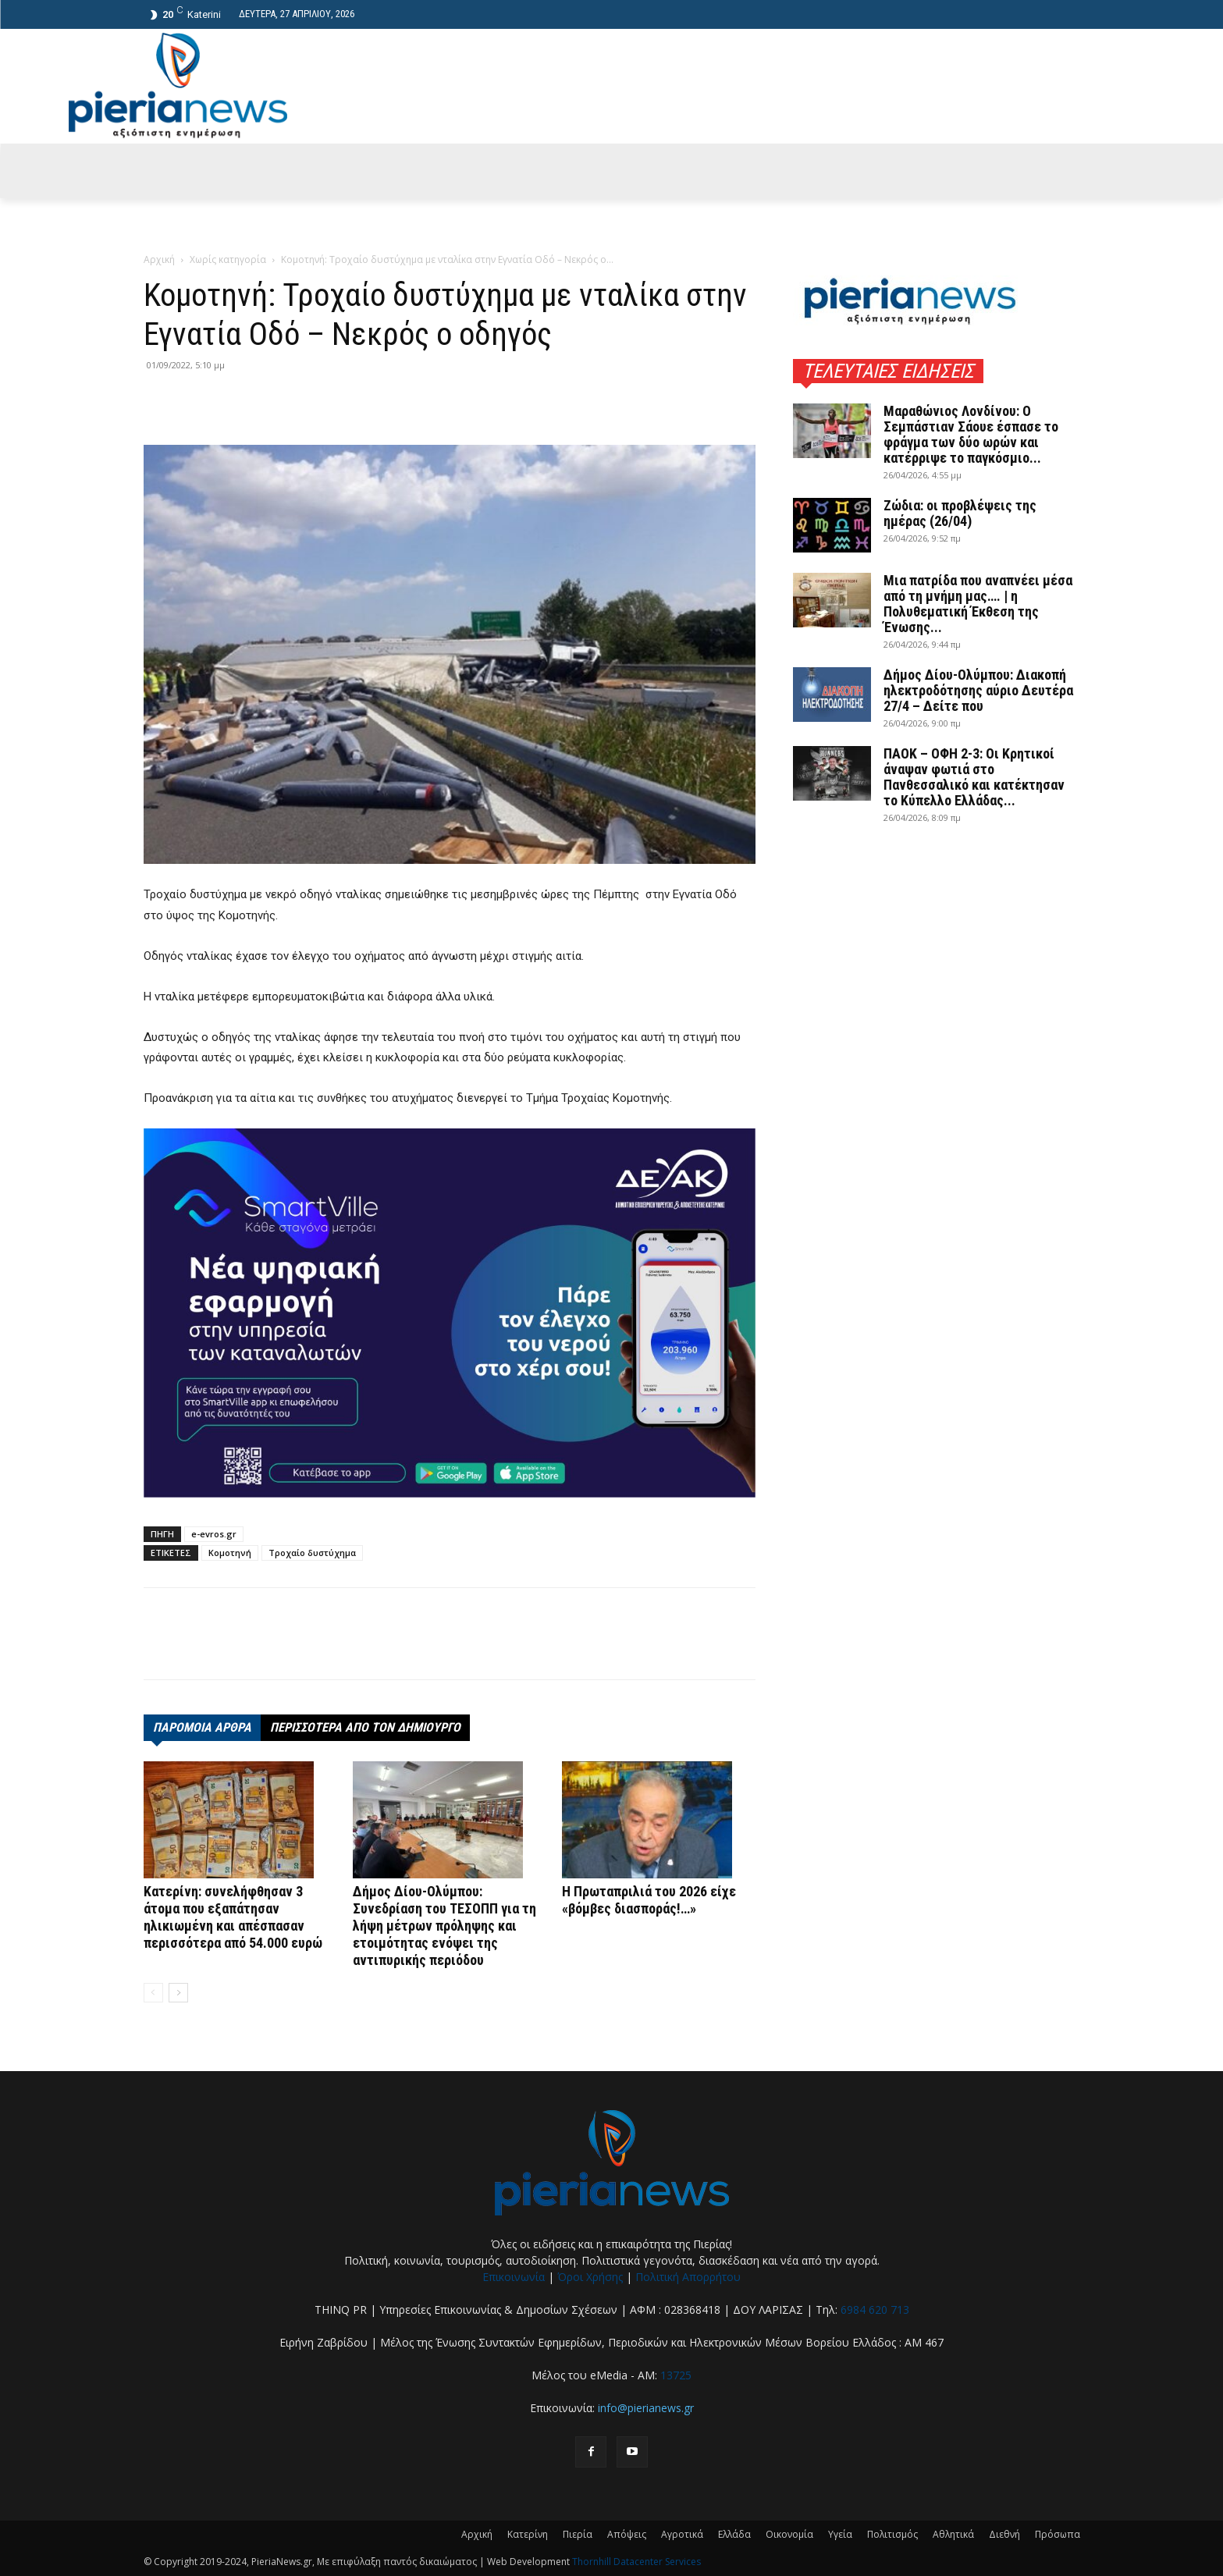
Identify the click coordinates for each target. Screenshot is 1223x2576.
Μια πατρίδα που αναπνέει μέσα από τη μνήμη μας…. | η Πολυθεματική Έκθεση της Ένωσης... (977, 603)
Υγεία (840, 2534)
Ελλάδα (734, 2534)
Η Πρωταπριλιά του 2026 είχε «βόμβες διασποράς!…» (649, 1900)
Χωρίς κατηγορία (228, 259)
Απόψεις (626, 2534)
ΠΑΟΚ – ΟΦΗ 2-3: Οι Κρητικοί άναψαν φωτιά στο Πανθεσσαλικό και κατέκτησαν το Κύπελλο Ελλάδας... (974, 776)
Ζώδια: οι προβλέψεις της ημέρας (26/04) (959, 513)
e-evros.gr (213, 1534)
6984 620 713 (875, 2309)
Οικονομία (789, 2534)
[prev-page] (153, 1992)
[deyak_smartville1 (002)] (449, 1312)
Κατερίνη (527, 2534)
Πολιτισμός (892, 2534)
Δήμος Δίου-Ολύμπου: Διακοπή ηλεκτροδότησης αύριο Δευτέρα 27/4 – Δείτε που (978, 690)
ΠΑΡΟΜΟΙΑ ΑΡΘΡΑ (202, 1727)
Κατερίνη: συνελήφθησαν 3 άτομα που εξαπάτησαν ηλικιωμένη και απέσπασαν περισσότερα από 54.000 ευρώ (233, 1917)
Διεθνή (1004, 2534)
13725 (675, 2375)
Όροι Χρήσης (590, 2276)
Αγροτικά (682, 2534)
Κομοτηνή (229, 1552)
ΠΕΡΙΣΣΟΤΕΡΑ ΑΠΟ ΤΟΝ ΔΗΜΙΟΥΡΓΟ (365, 1727)
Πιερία (577, 2534)
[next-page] (178, 1992)
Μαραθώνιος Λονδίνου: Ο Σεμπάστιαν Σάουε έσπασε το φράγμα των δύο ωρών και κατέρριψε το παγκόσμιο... (970, 434)
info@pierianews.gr (646, 2407)
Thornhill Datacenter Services (636, 2561)
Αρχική (159, 259)
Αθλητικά (953, 2534)
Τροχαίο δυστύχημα (312, 1552)
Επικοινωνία (513, 2276)
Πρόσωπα (1057, 2534)
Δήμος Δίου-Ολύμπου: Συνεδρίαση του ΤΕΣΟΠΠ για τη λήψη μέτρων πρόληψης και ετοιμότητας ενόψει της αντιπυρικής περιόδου (444, 1925)
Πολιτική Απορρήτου (688, 2276)
